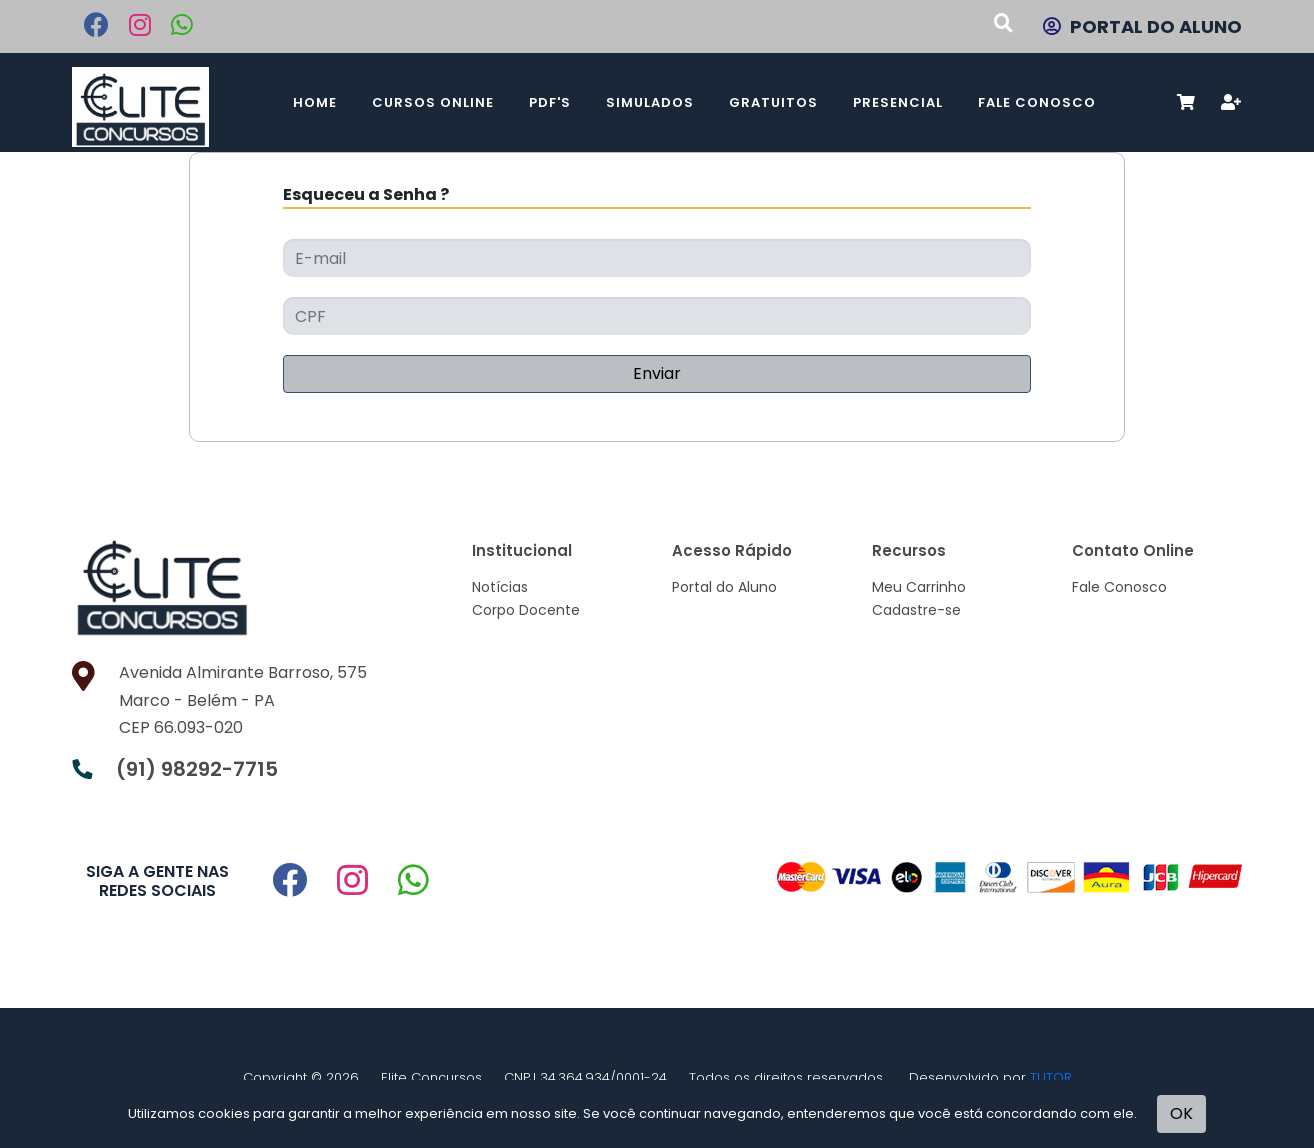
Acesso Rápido (732, 550)
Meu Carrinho (919, 587)
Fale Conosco (1037, 102)
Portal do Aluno (724, 587)
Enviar (657, 373)
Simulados (650, 102)
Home (315, 102)
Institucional (522, 550)
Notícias (500, 587)
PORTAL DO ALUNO (1142, 26)
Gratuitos (773, 102)
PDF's (550, 102)
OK (1181, 1113)
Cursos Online (433, 102)
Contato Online (1133, 550)
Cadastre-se (916, 610)
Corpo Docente (526, 610)
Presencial (898, 102)
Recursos (909, 550)
